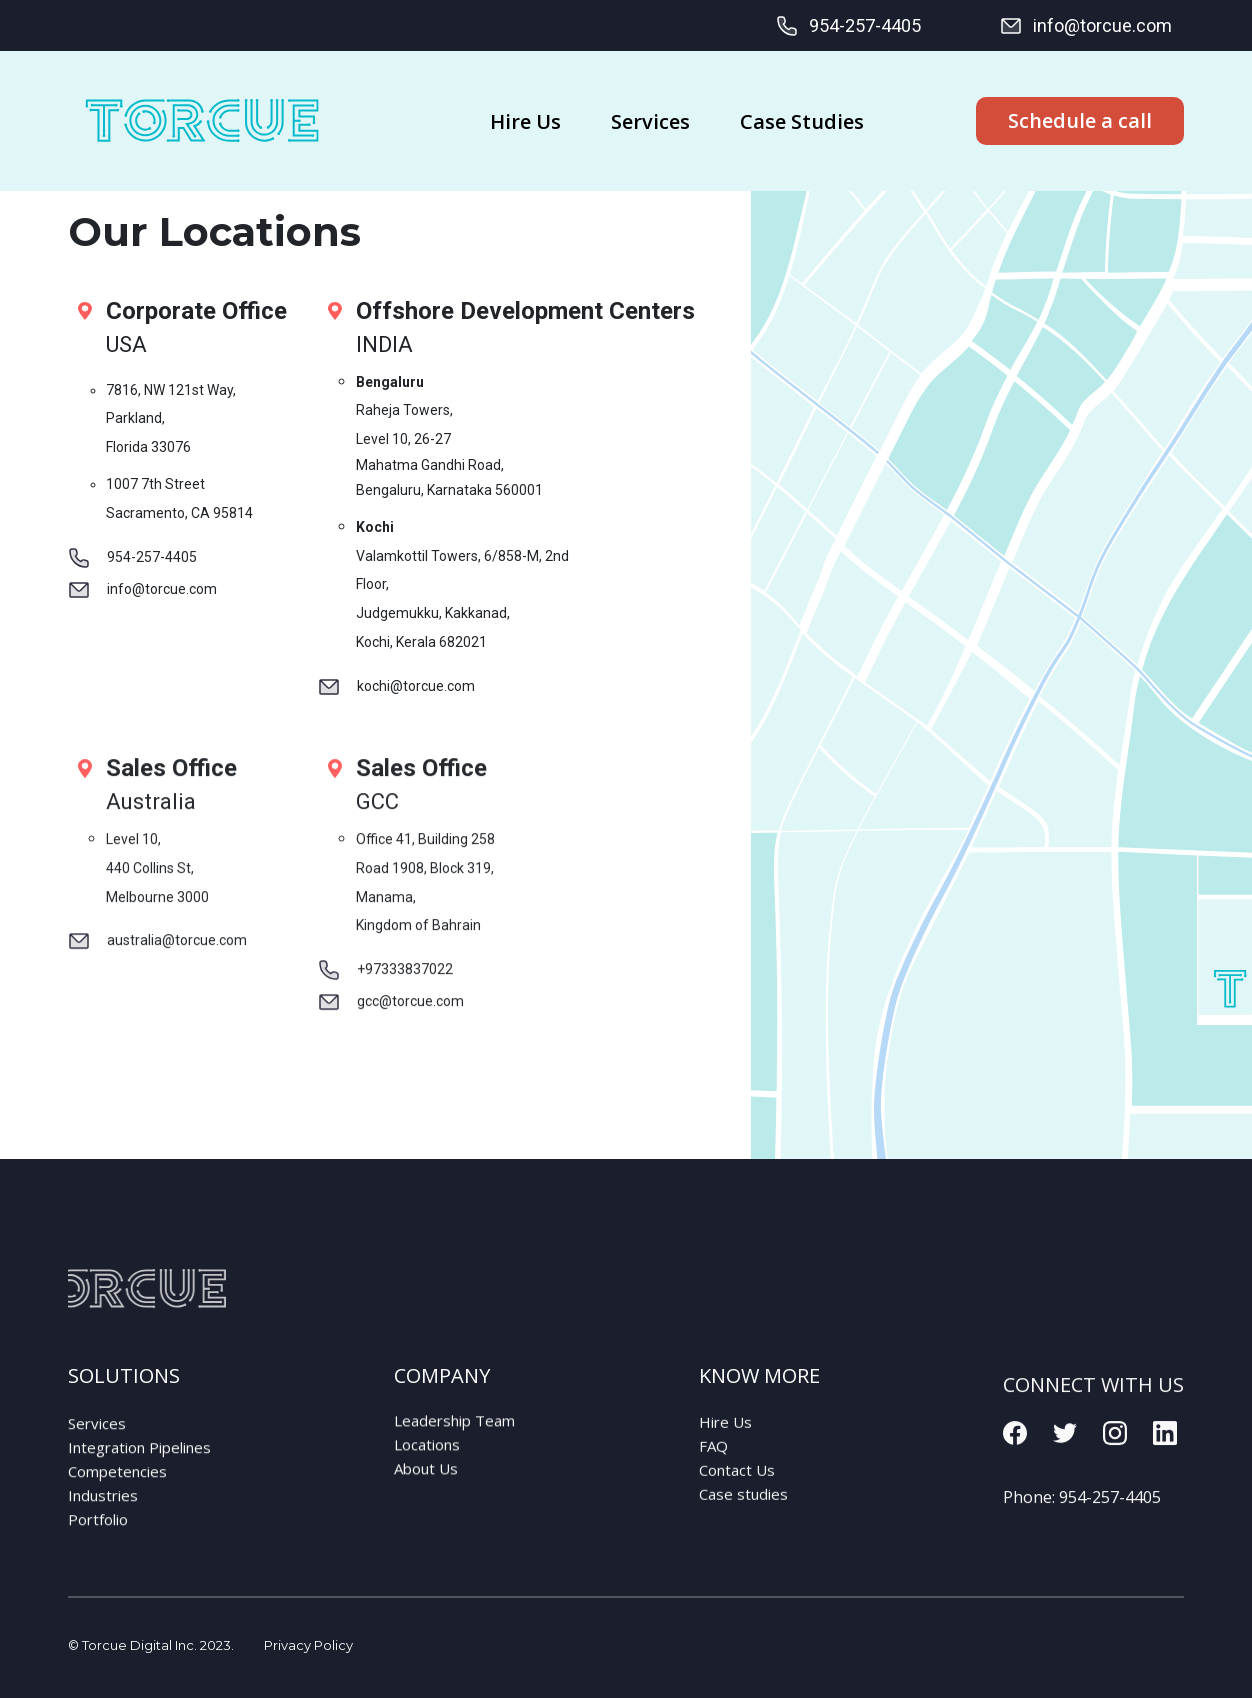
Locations (427, 1458)
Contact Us (737, 1488)
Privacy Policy (308, 1645)
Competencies (117, 1493)
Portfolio (98, 1541)
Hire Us (725, 1440)
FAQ (713, 1464)
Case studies (743, 1512)
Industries (103, 1517)
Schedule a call (1080, 120)
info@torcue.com (1085, 26)
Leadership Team (454, 1434)
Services (97, 1445)
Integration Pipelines (139, 1469)
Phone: (1082, 1525)
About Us (426, 1482)
